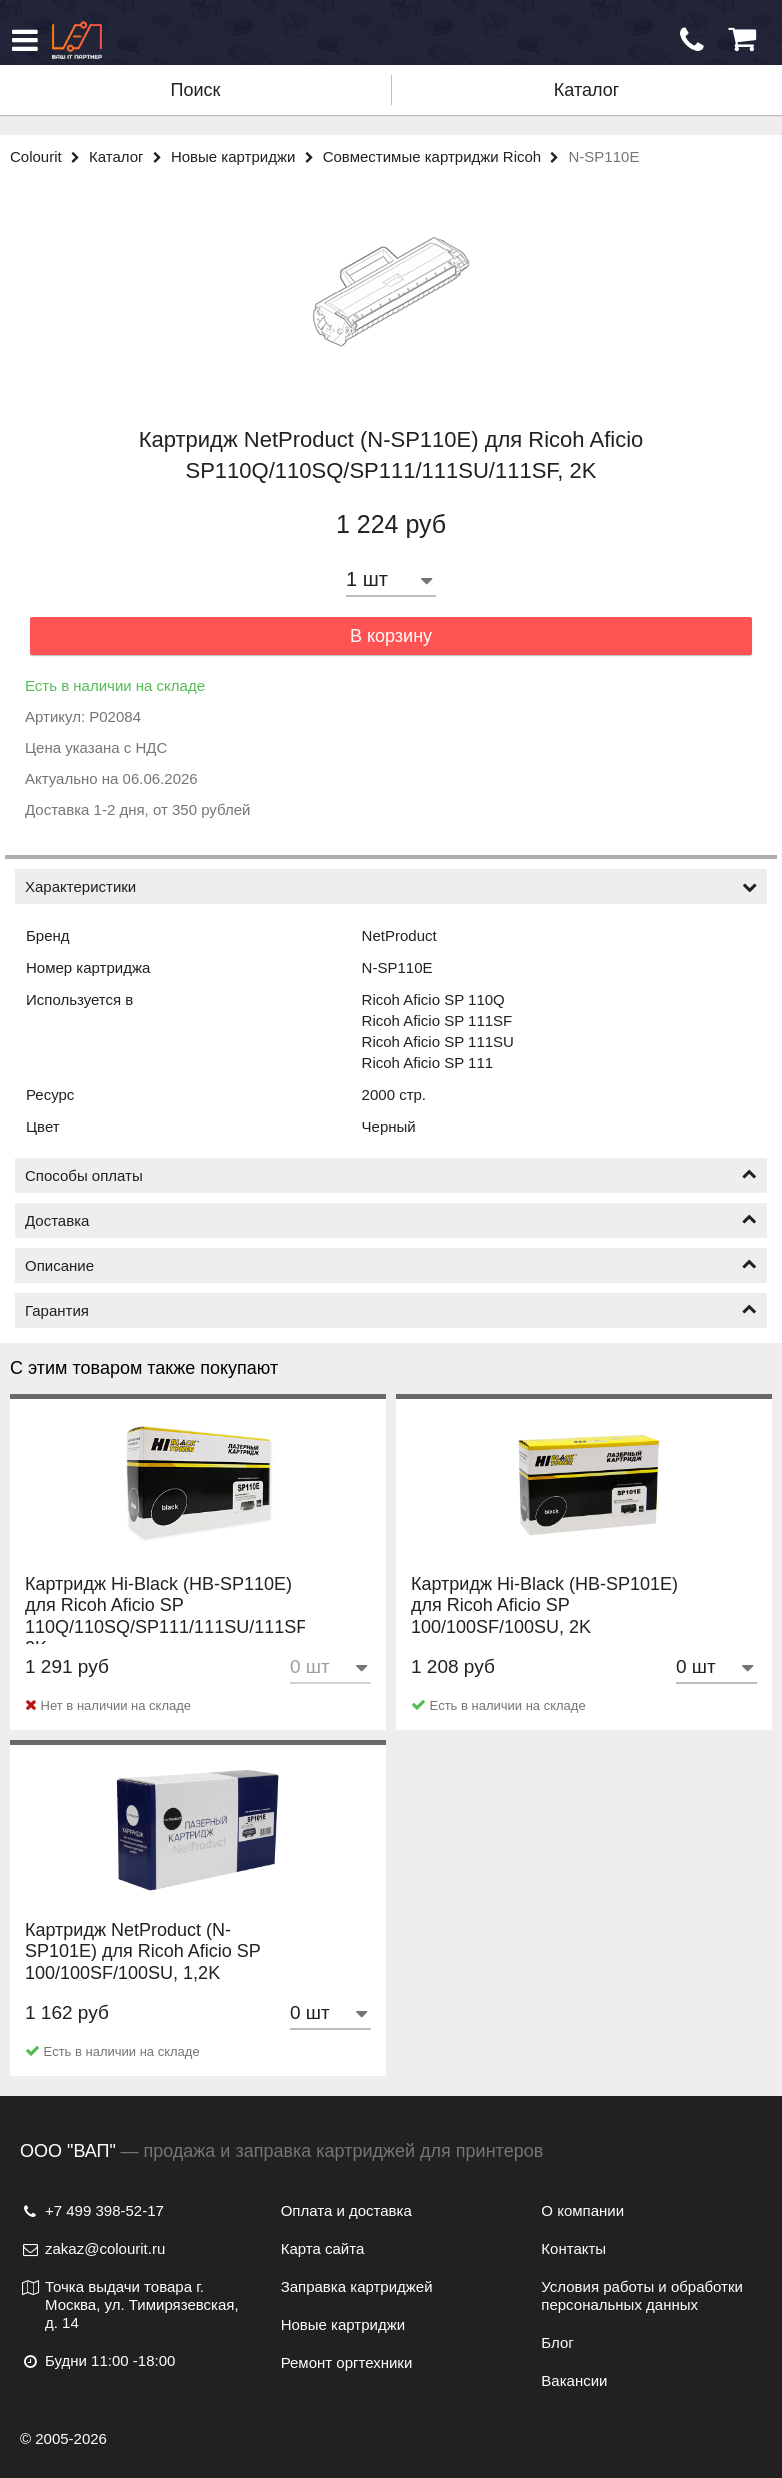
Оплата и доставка (346, 2210)
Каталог (586, 90)
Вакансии (574, 2380)
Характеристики (391, 886)
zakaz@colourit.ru (92, 2248)
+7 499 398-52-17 (92, 2210)
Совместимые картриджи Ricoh (446, 156)
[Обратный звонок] (692, 40)
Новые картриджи (247, 156)
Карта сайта (323, 2248)
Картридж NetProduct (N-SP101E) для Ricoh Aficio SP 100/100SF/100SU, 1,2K (143, 1972)
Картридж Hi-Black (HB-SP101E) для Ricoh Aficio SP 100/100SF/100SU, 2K (544, 1626)
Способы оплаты (391, 1175)
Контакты (573, 2248)
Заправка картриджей (357, 2286)
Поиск (196, 90)
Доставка (391, 1220)
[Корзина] (742, 39)
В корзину (391, 636)
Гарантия (391, 1310)
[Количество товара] (391, 579)
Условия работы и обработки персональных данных (642, 2295)
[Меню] (25, 40)
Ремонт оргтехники (347, 2362)
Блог (557, 2342)
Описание (391, 1265)
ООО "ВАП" (68, 2151)
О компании (582, 2210)
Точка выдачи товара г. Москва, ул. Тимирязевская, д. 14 (129, 2304)
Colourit (49, 156)
